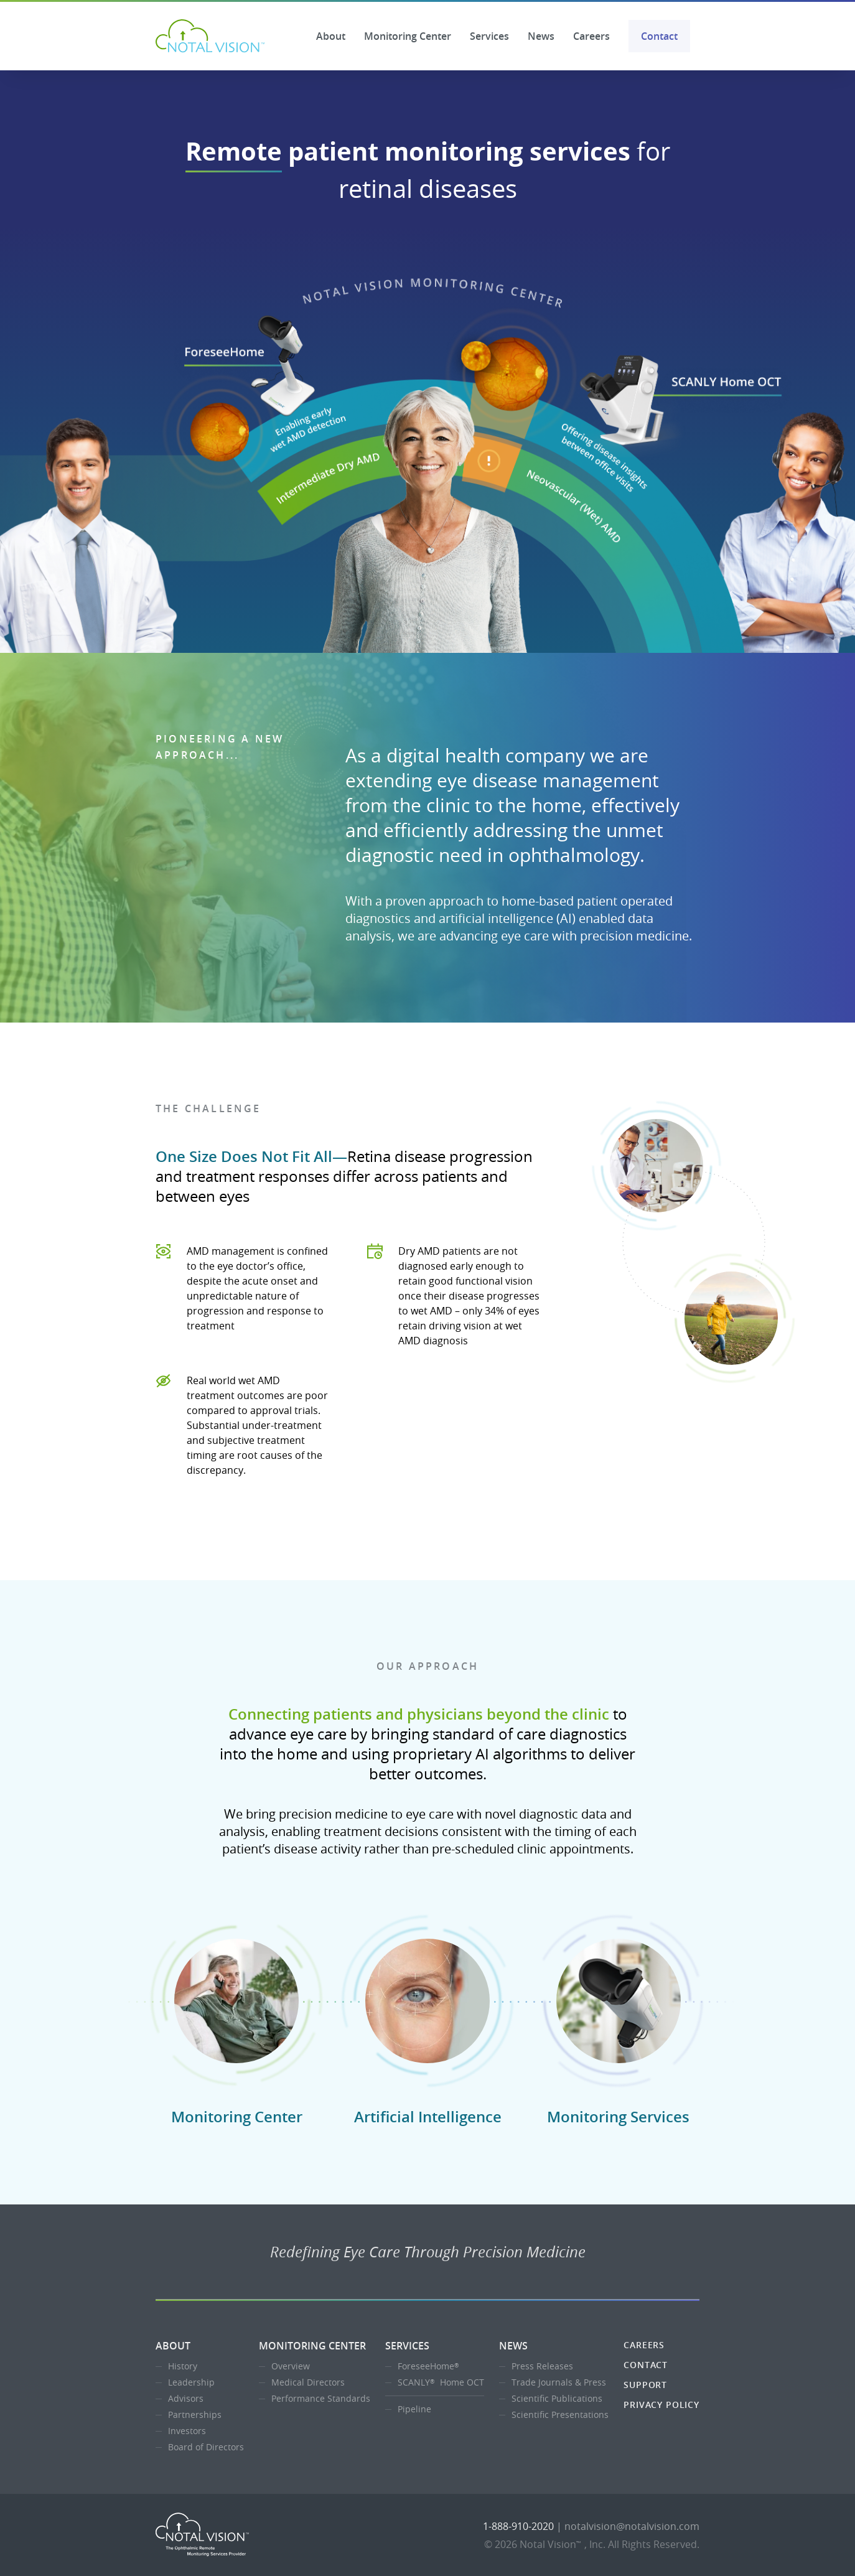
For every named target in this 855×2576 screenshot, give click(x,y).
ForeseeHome (430, 2366)
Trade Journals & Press (559, 2382)
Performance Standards (320, 2398)
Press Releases (542, 2366)
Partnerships (195, 2414)
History (182, 2366)
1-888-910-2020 (518, 2526)
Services (489, 36)
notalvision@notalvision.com (631, 2526)
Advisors (185, 2398)
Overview (290, 2366)
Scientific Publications (557, 2398)
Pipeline (414, 2409)
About (330, 36)
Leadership (191, 2382)
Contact (659, 36)
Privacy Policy (661, 2404)
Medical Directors (308, 2382)
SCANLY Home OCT (441, 2382)
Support (645, 2385)
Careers (591, 36)
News (541, 36)
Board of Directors (206, 2447)
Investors (187, 2431)
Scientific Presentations (560, 2414)
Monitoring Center (407, 36)
